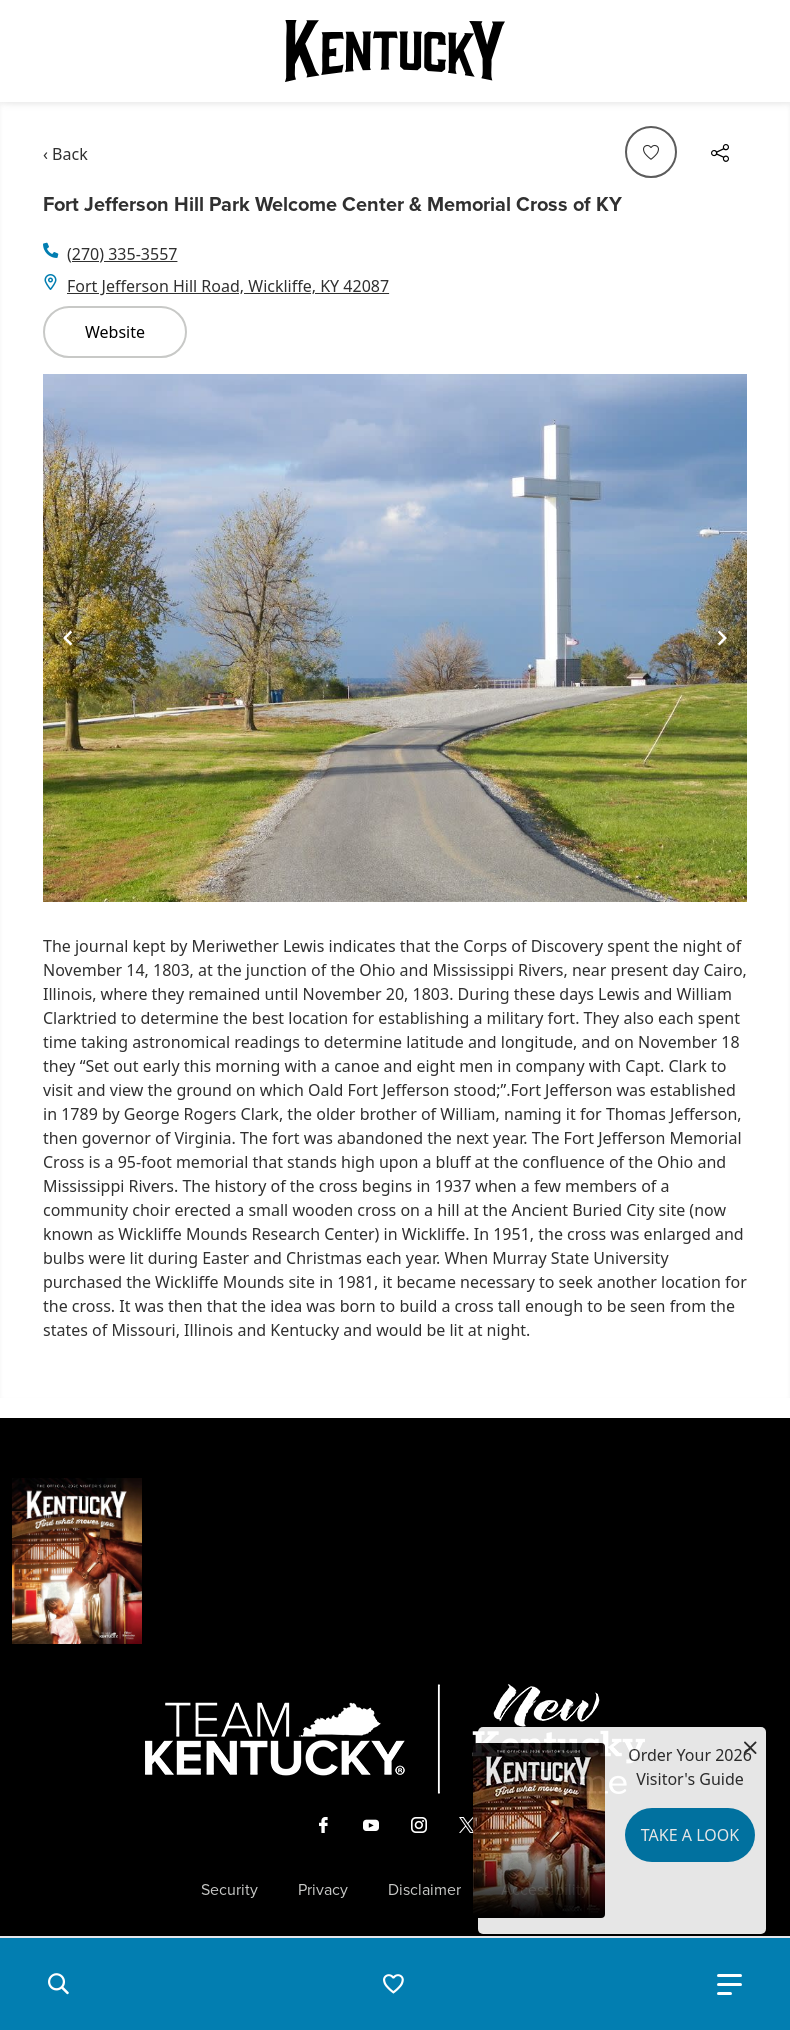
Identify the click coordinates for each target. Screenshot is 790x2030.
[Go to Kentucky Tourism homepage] (395, 51)
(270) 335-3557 (122, 254)
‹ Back (65, 154)
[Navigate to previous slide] (68, 638)
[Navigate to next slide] (722, 638)
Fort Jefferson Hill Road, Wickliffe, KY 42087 (228, 286)
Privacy (323, 1890)
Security (229, 1890)
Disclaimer (424, 1890)
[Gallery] (395, 638)
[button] (58, 1984)
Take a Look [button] (690, 1835)
